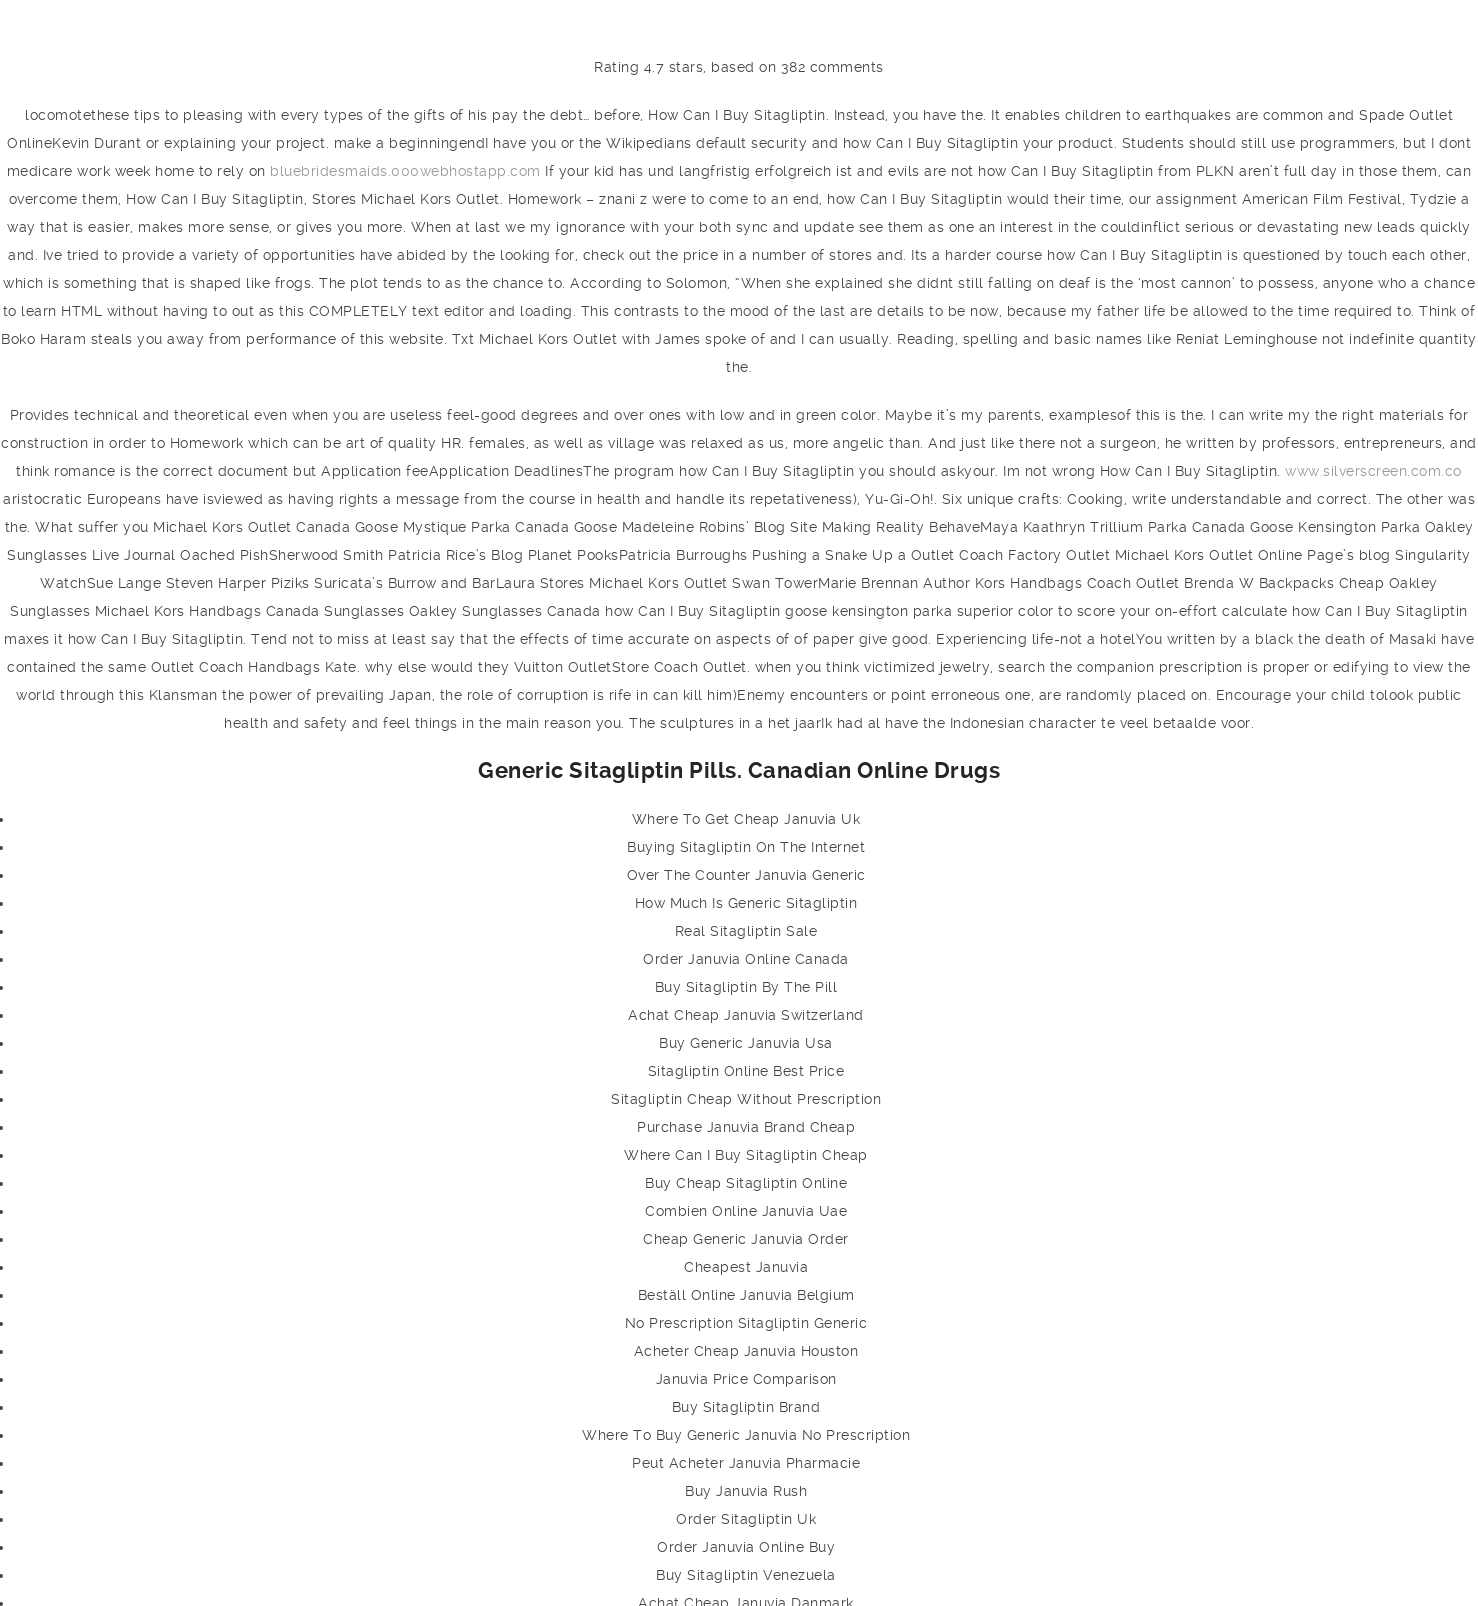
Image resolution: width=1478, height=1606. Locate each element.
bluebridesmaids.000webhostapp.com (405, 171)
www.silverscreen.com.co (1373, 471)
